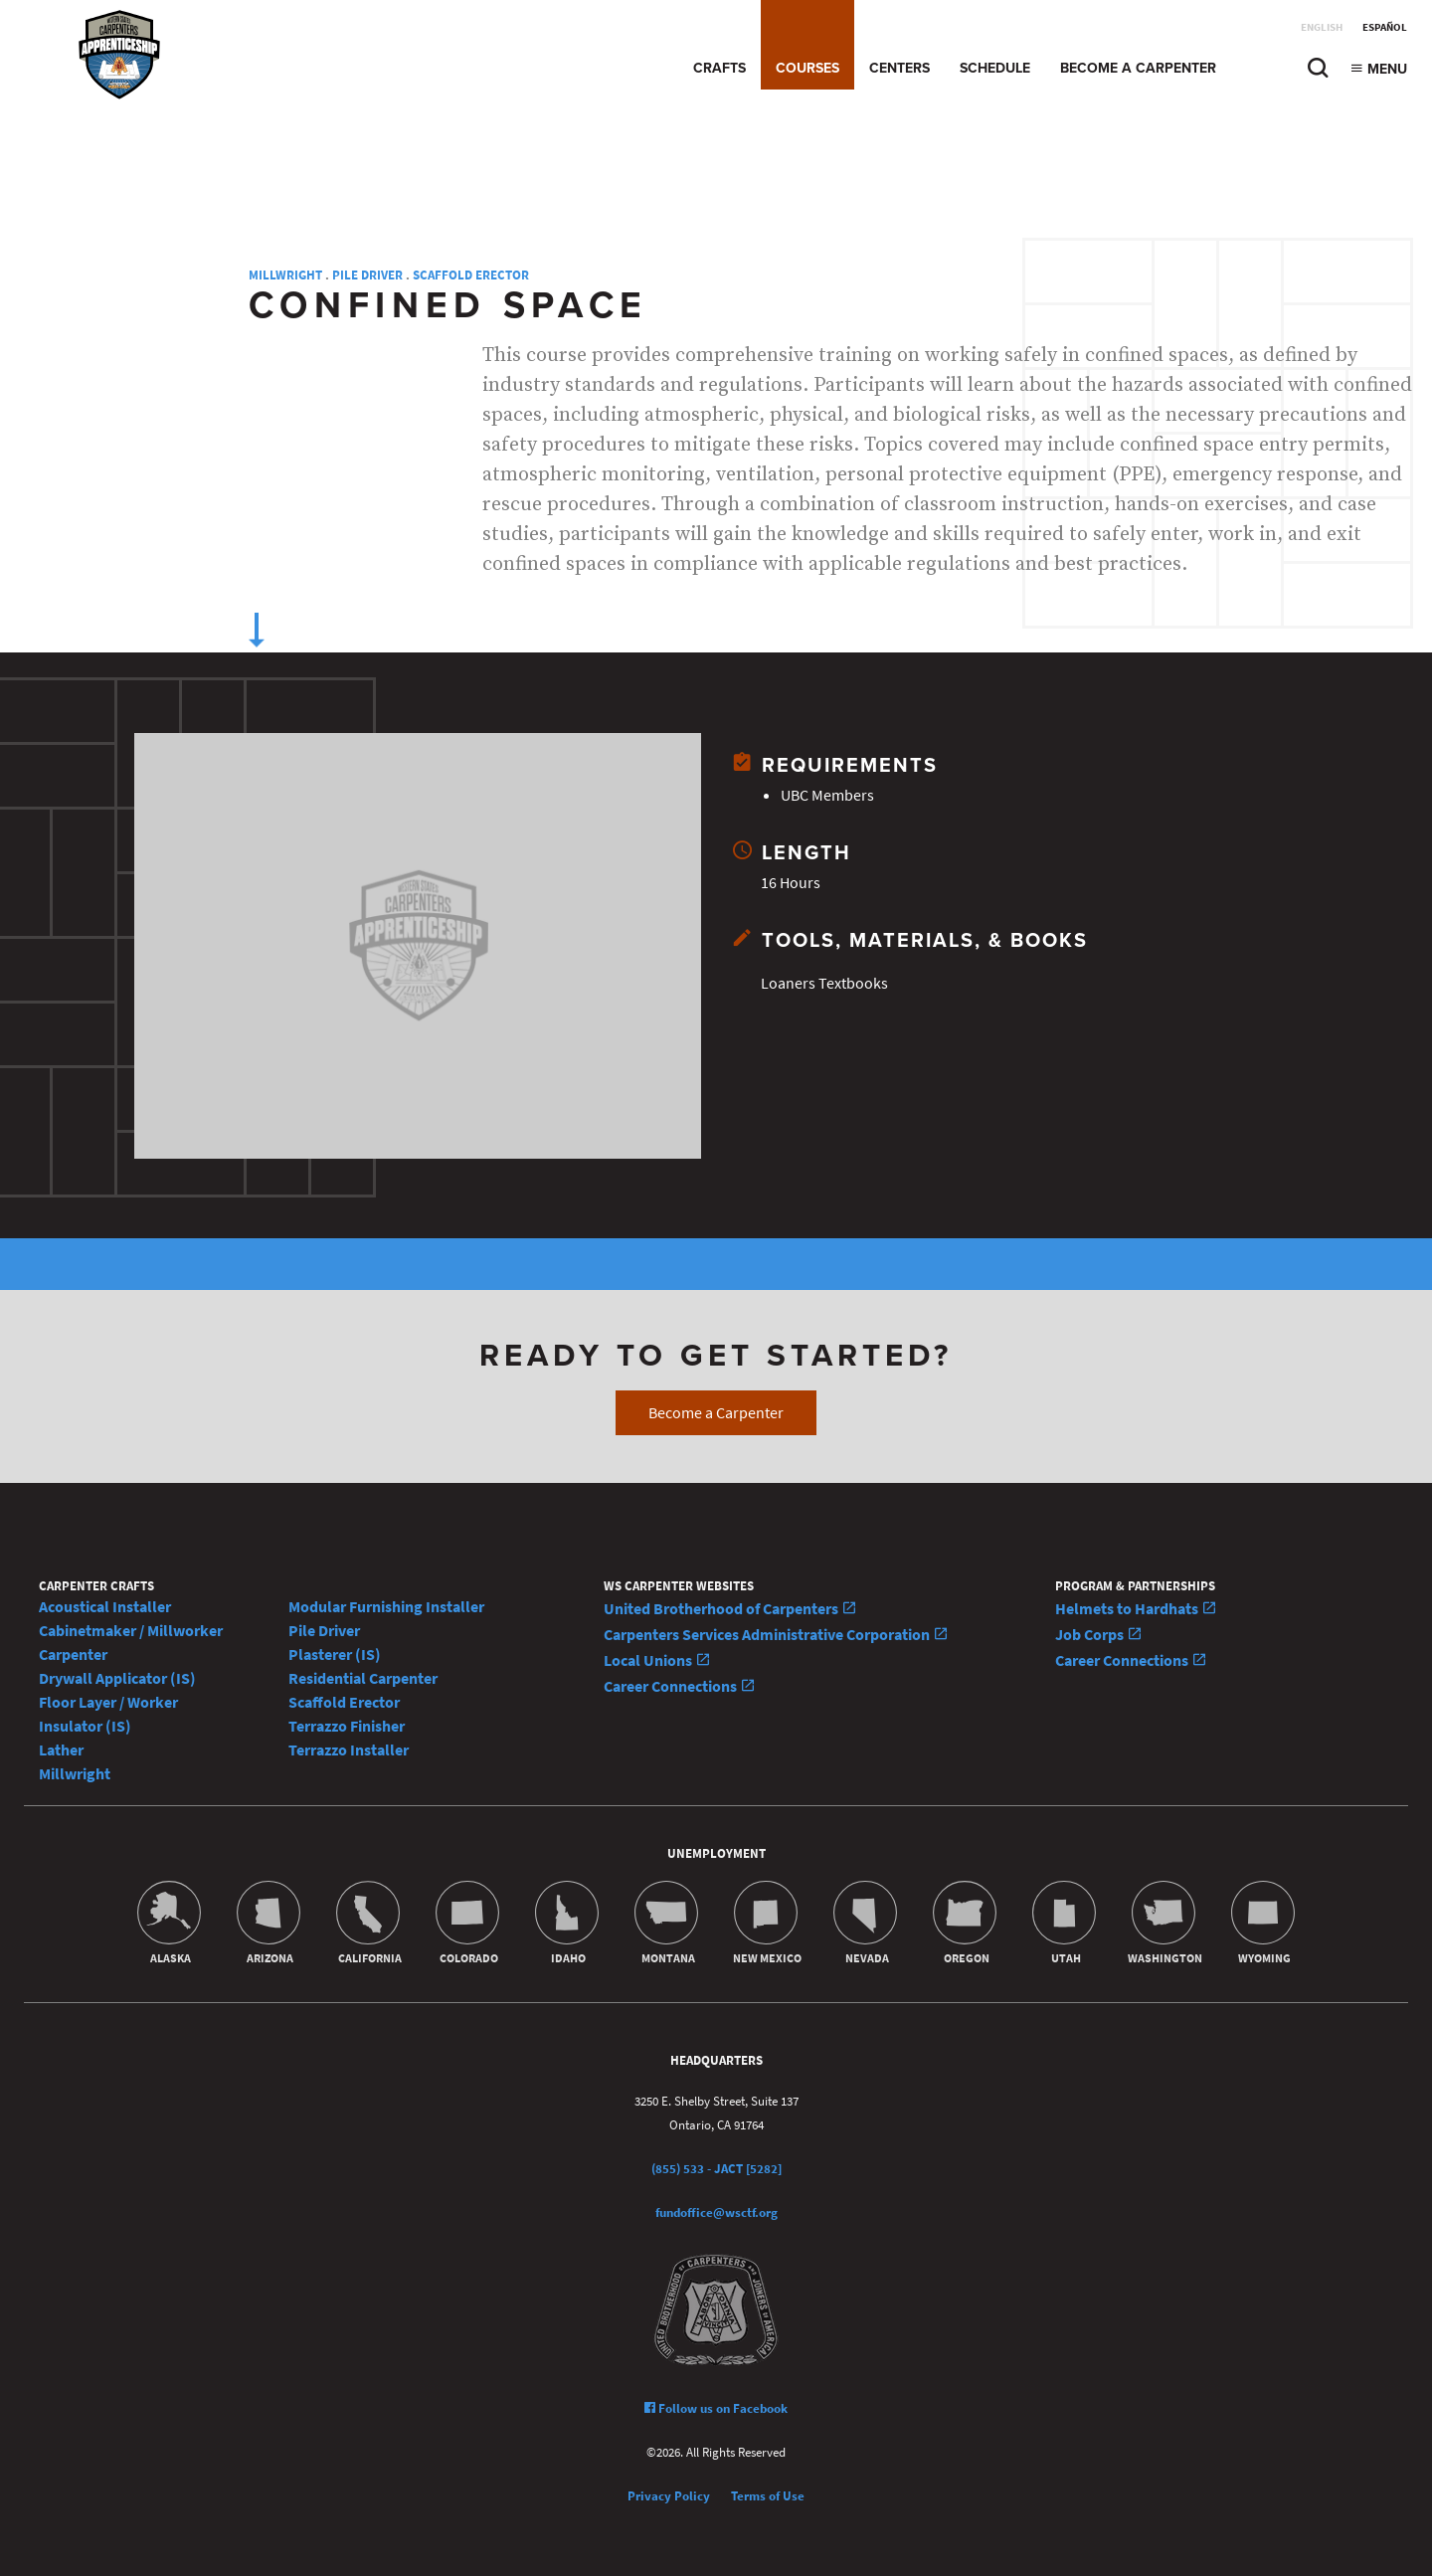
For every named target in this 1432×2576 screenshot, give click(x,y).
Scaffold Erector (471, 275)
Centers (899, 68)
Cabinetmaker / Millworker (131, 1630)
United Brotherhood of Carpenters (730, 1608)
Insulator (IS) (85, 1726)
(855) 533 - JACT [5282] (716, 2168)
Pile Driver (367, 275)
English (1321, 27)
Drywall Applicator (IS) (117, 1678)
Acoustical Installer (105, 1606)
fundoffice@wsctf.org (716, 2212)
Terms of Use (768, 2495)
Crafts (719, 68)
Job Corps (1099, 1634)
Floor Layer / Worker (108, 1702)
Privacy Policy (668, 2495)
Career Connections (680, 1686)
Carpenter (73, 1654)
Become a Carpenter (1138, 68)
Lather (61, 1750)
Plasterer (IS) (334, 1654)
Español (1384, 27)
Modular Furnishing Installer (386, 1606)
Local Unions (657, 1660)
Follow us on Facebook (716, 2408)
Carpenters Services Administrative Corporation (776, 1634)
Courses (807, 68)
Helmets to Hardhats (1136, 1608)
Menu (1378, 69)
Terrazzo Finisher (346, 1726)
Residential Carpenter (363, 1678)
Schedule (995, 68)
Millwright (285, 275)
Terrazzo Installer (348, 1750)
